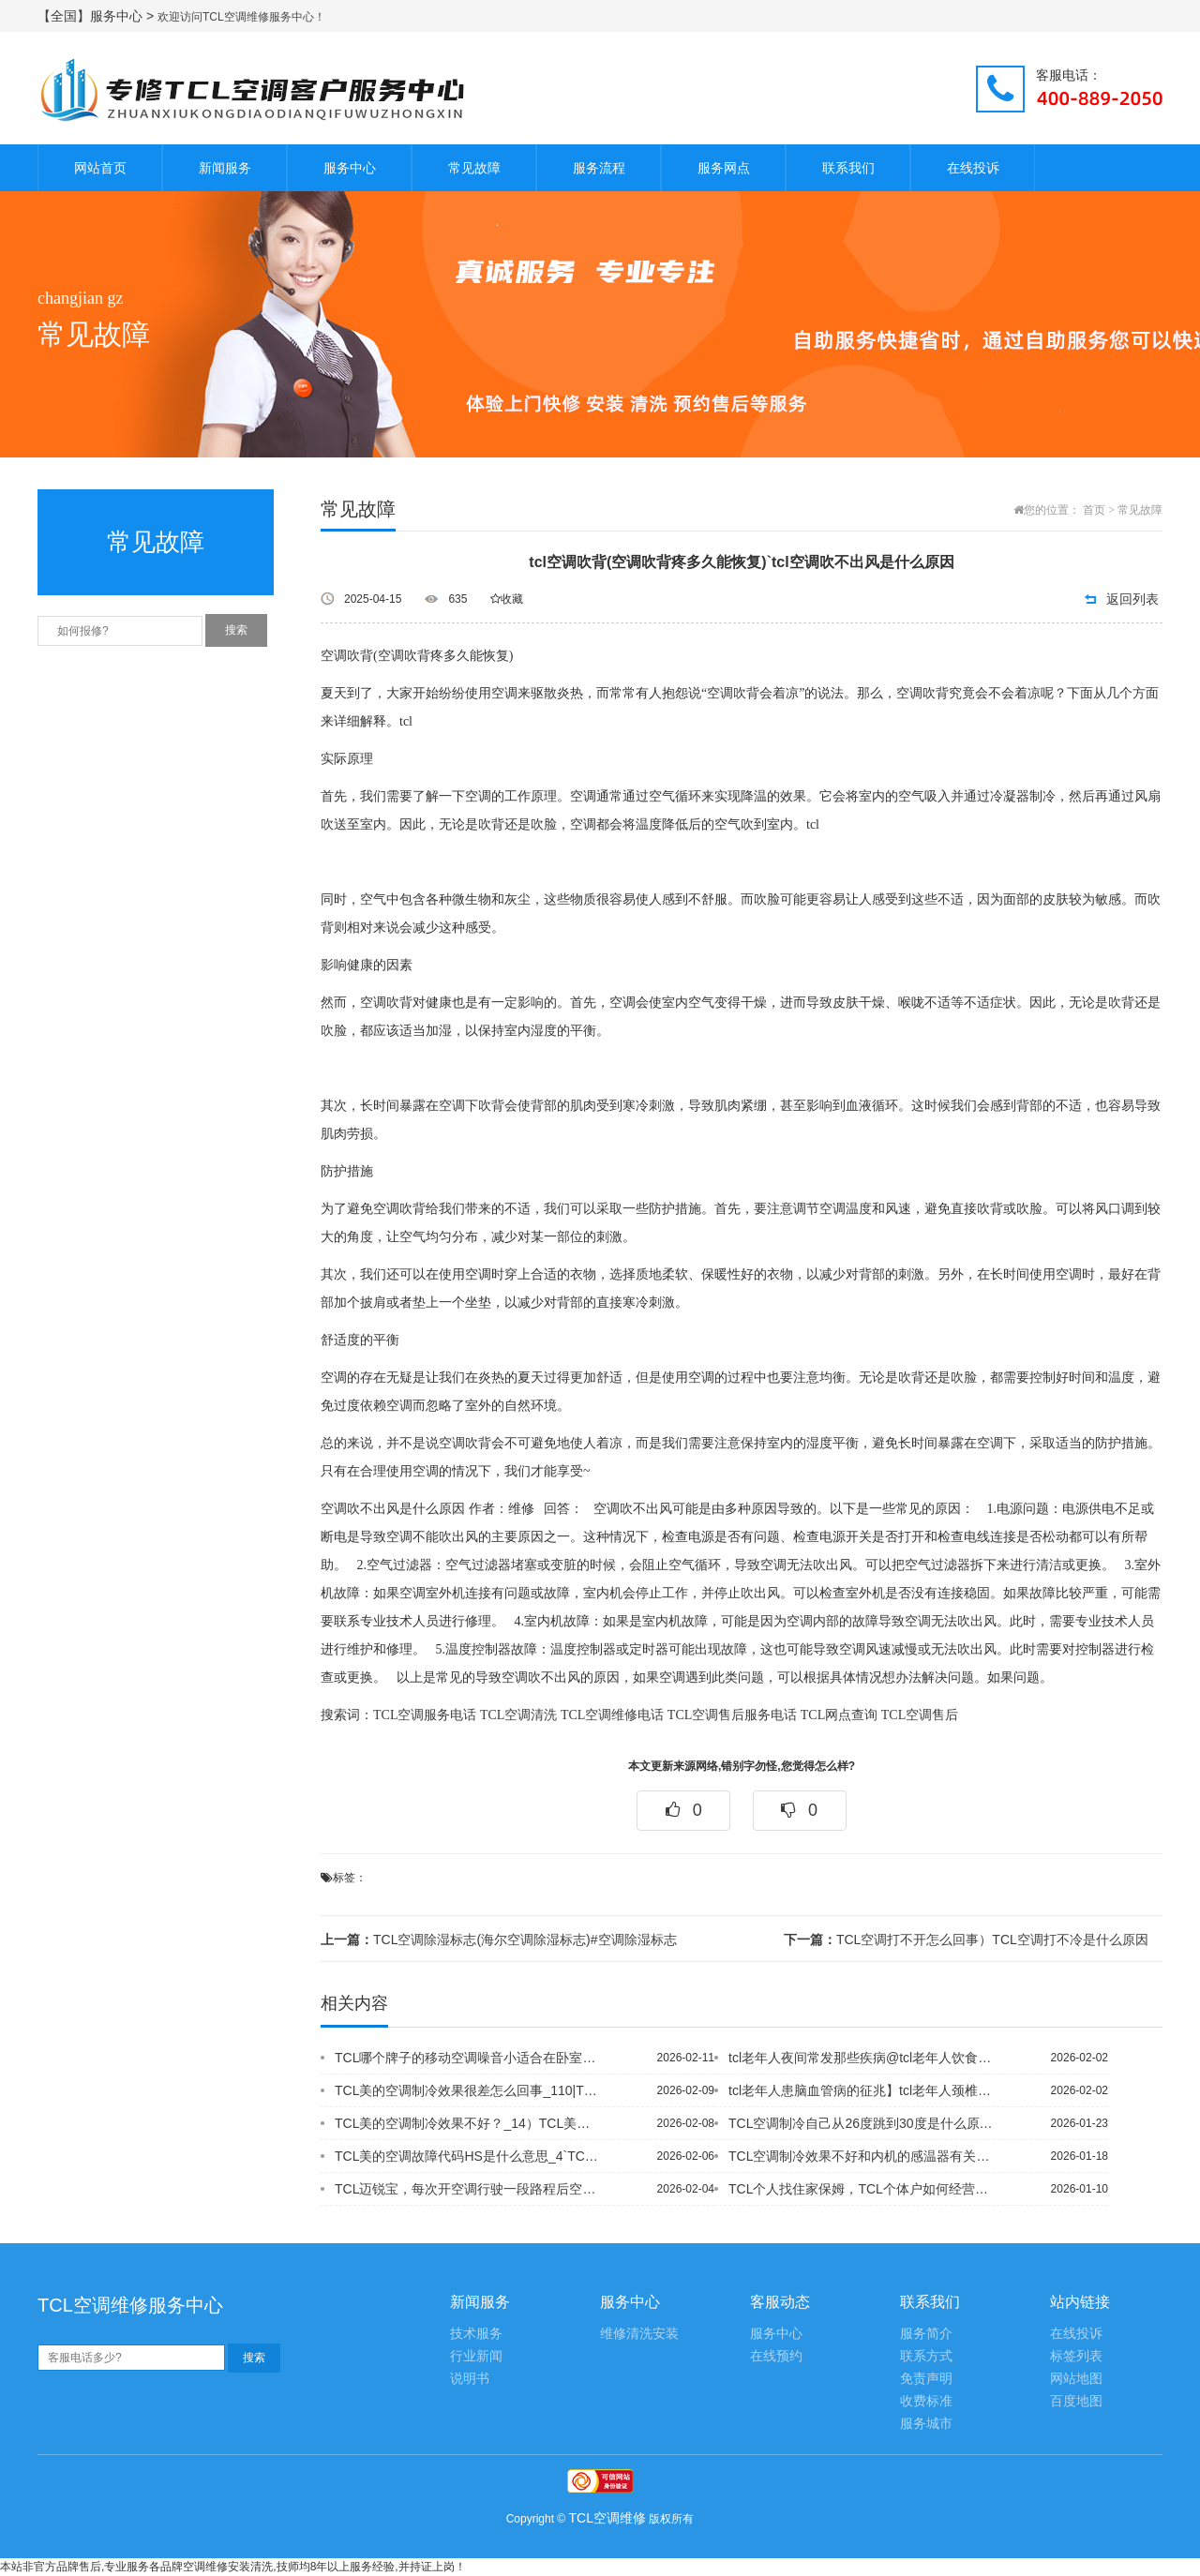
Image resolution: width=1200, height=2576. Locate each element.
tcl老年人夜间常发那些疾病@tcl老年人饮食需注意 (861, 2057)
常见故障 (474, 167)
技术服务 (476, 2334)
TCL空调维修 (607, 2517)
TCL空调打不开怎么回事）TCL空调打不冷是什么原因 (966, 1939)
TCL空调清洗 (518, 1715)
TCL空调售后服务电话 (732, 1715)
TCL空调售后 (919, 1715)
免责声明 (926, 2379)
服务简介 (926, 2334)
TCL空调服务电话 (424, 1715)
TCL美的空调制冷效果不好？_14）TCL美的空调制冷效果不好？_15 (468, 2123)
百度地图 (1076, 2401)
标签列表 (1076, 2356)
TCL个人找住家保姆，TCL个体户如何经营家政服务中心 (861, 2188)
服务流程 (599, 167)
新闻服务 (225, 167)
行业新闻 (476, 2356)
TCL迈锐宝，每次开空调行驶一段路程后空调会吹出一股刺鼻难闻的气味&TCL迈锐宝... (468, 2188)
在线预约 (776, 2356)
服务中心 (349, 167)
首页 (1094, 510)
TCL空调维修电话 (612, 1715)
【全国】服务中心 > (98, 15)
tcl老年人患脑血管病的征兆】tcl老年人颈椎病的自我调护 (861, 2090)
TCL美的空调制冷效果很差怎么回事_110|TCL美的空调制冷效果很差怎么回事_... (468, 2090)
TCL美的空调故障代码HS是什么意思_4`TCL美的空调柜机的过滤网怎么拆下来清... (468, 2156)
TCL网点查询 (839, 1715)
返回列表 (1132, 599)
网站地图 (1076, 2379)
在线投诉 (973, 167)
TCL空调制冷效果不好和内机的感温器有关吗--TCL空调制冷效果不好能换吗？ (861, 2156)
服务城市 (926, 2424)
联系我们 (848, 167)
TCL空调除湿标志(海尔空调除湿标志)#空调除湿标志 (499, 1939)
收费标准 (926, 2401)
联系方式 (926, 2356)
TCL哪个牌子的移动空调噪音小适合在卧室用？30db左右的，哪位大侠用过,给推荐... (468, 2057)
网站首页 (100, 167)
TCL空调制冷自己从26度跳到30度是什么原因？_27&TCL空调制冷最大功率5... (861, 2123)
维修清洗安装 (639, 2334)
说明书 (469, 2379)
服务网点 (724, 167)
